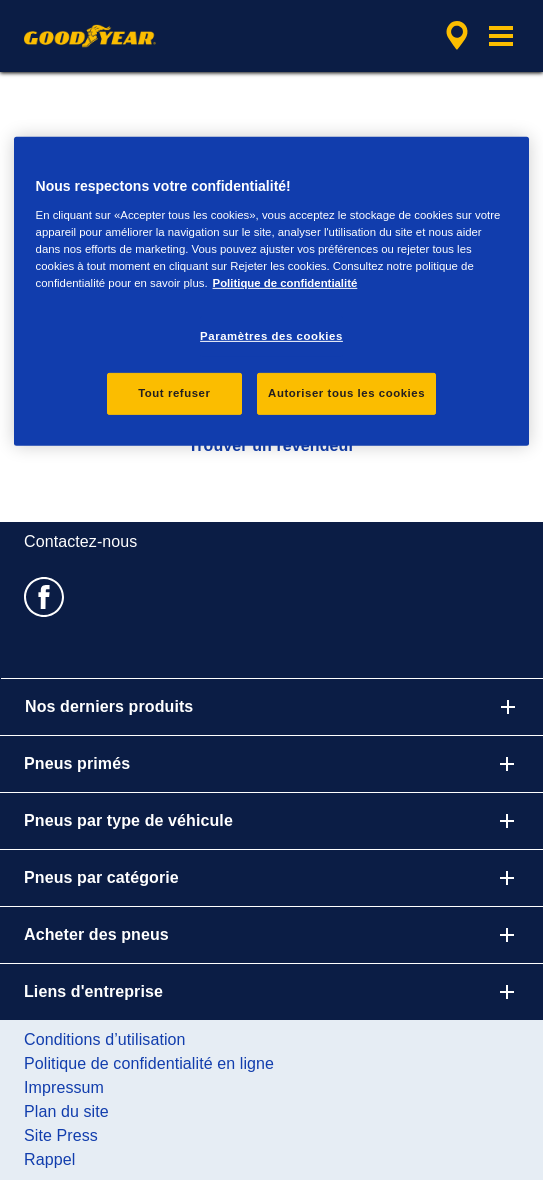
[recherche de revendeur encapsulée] (457, 36)
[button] (501, 36)
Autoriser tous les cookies (346, 393)
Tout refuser (174, 393)
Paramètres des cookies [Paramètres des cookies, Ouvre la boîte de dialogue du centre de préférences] (271, 336)
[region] (272, 291)
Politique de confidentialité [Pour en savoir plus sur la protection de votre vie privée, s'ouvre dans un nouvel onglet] (285, 283)
